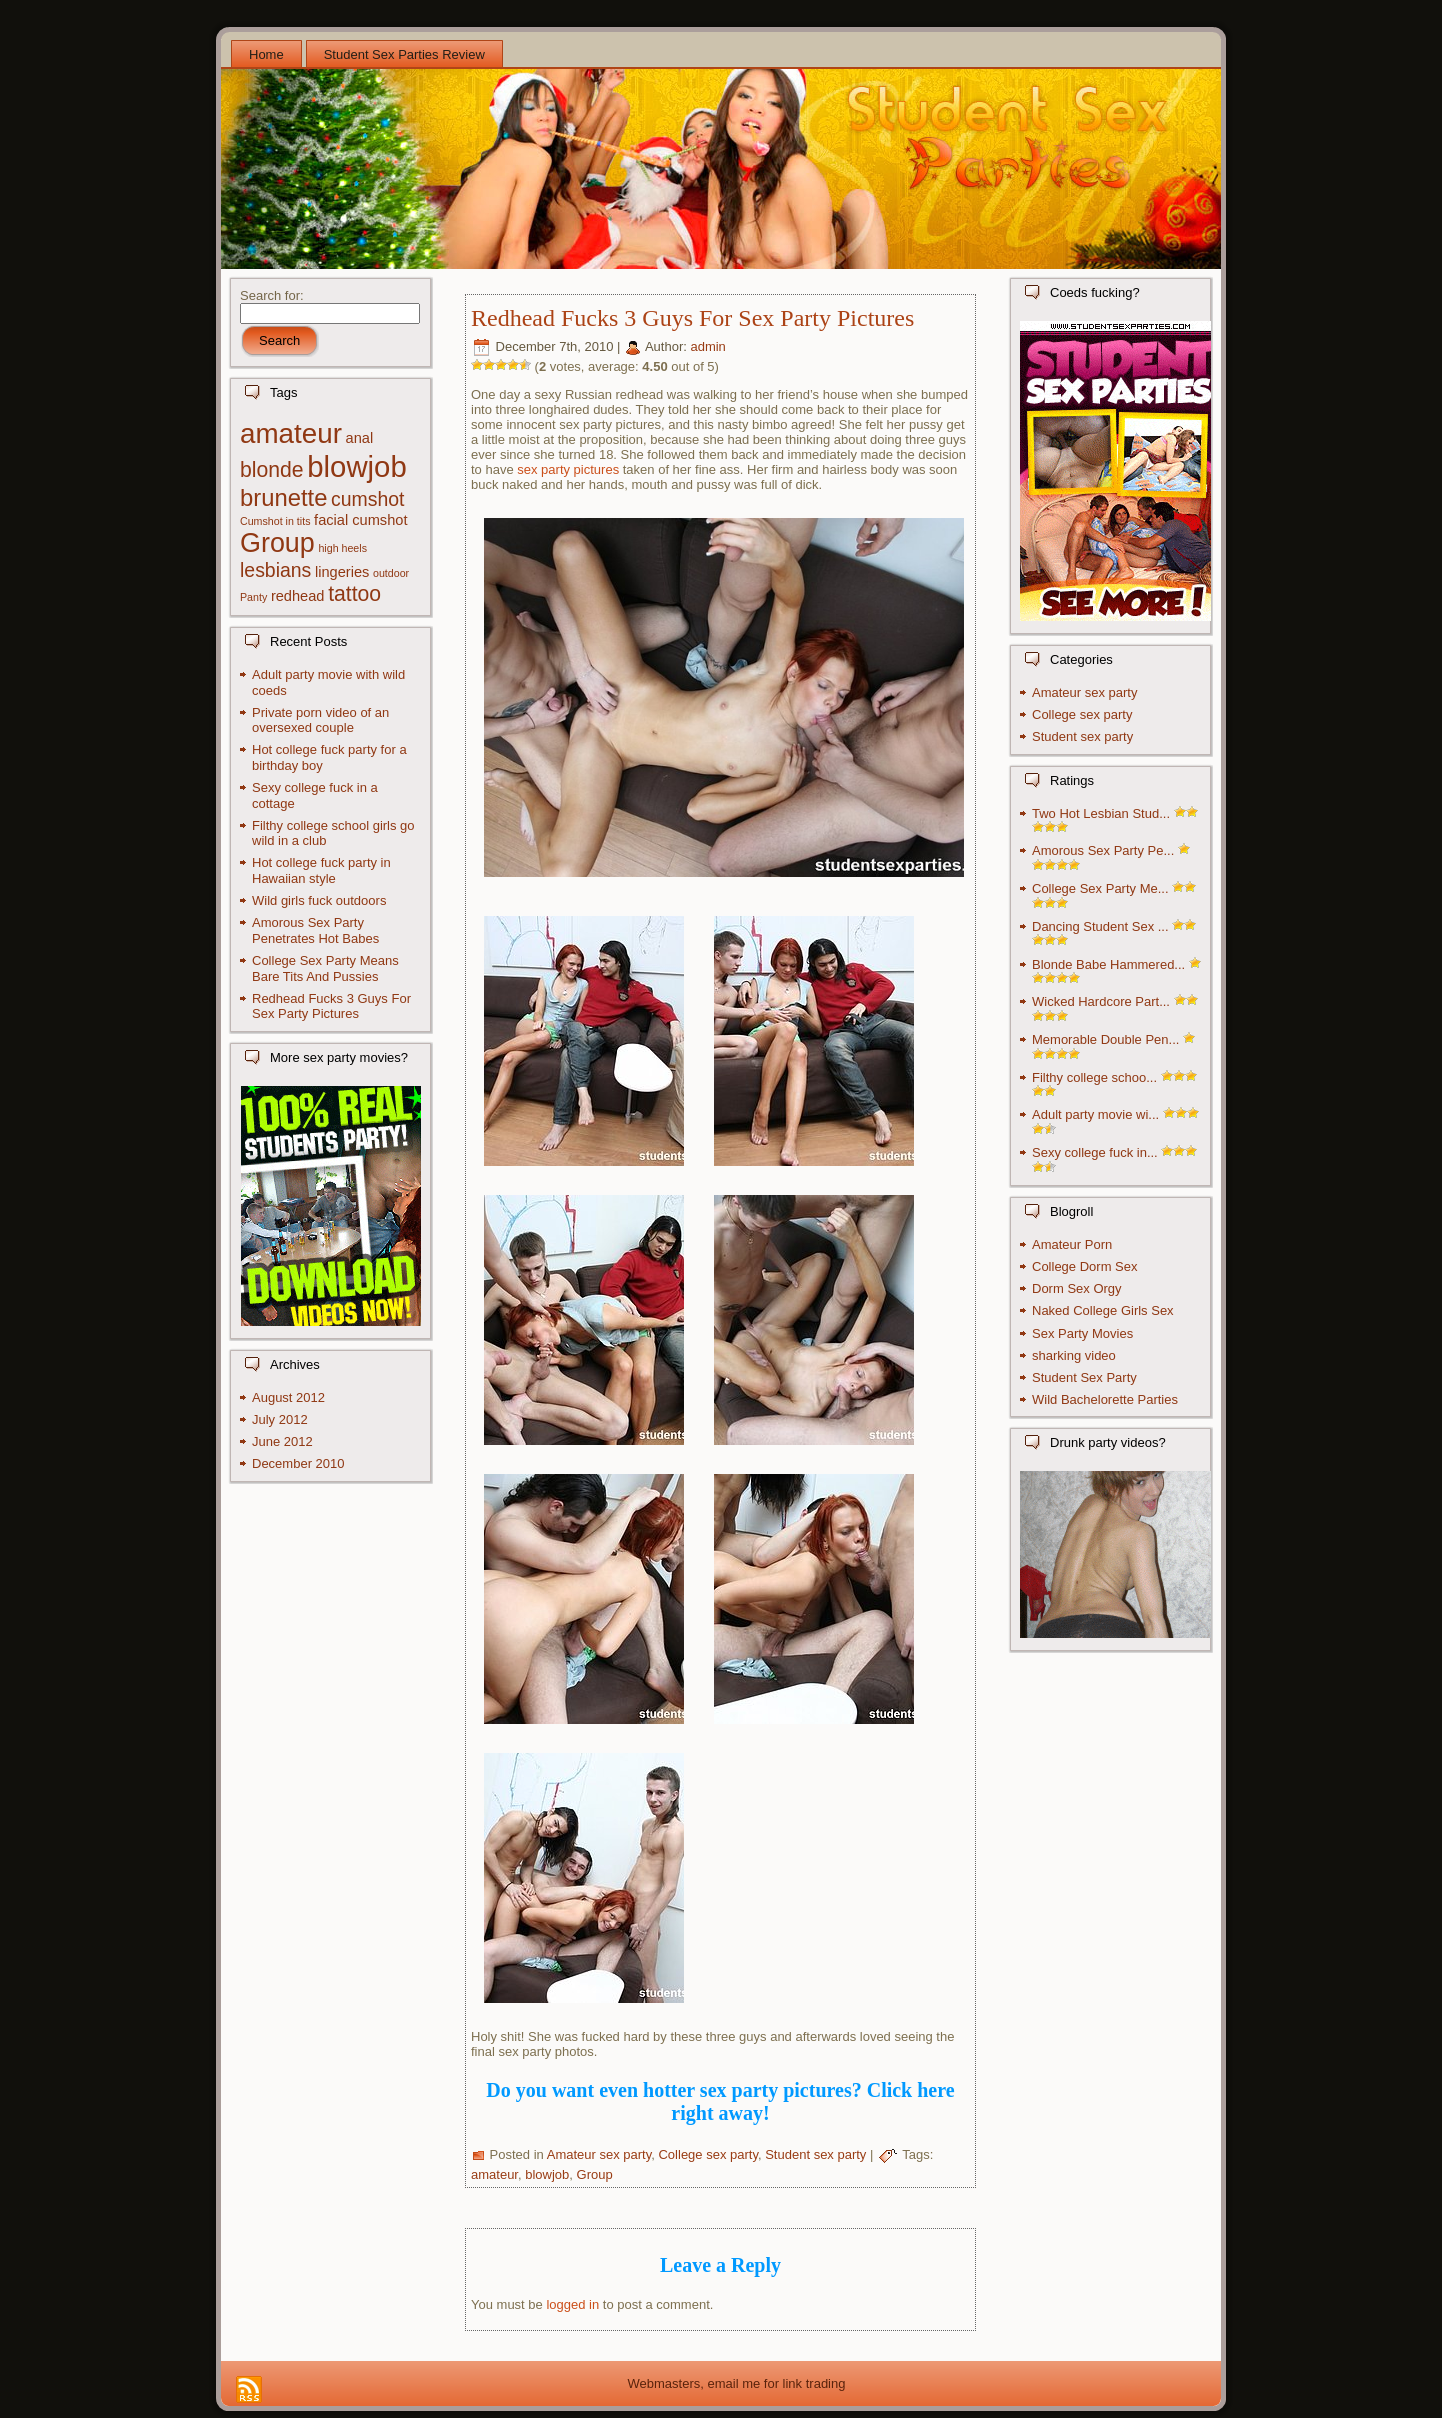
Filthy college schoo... (1094, 1077)
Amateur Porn (1072, 1244)
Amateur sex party (599, 2154)
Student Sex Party (1084, 1377)
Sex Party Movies (1082, 1333)
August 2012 (288, 1397)
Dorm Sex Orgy (1077, 1288)
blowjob (356, 466)
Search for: (272, 295)
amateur (291, 433)
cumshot (367, 499)
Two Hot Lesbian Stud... (1101, 813)
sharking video (1074, 1355)
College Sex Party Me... (1100, 888)
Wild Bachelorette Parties (1105, 1399)
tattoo (354, 593)
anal (360, 438)
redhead (298, 596)
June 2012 (282, 1441)
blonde (272, 469)
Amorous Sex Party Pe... (1103, 850)
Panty (253, 597)
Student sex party (815, 2154)
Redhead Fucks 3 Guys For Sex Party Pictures (331, 1006)
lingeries (342, 572)
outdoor (391, 573)
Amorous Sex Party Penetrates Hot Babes (315, 930)
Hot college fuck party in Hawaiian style (321, 870)
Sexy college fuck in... (1095, 1152)
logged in (572, 2304)
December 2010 (298, 1463)
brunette (283, 497)
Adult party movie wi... (1095, 1114)
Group (277, 543)
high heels (342, 548)
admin (707, 346)
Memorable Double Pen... (1105, 1039)
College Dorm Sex (1085, 1266)
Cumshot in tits (275, 521)
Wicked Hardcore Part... (1101, 1001)
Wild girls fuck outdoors (319, 900)
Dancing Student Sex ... (1100, 926)
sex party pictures (568, 469)
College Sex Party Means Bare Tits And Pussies (325, 968)
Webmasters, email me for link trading (737, 2383)
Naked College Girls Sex (1103, 1310)
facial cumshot (360, 520)
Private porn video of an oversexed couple (320, 720)
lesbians (275, 570)
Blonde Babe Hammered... (1108, 964)
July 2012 (280, 1419)
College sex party (707, 2154)
